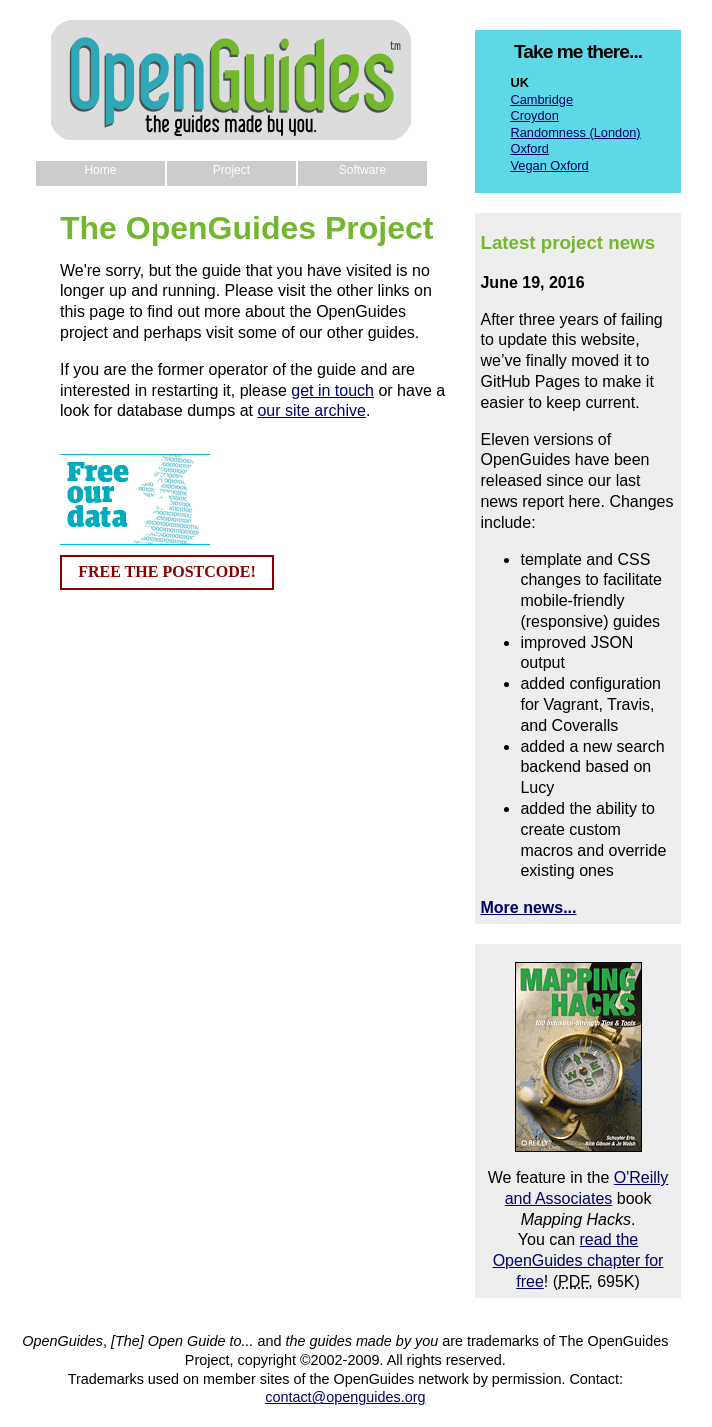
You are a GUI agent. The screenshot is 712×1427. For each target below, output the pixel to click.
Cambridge (541, 99)
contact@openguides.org (345, 1397)
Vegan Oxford (549, 165)
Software (362, 170)
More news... (528, 907)
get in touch (332, 390)
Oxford (529, 148)
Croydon (534, 115)
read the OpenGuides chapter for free (578, 1260)
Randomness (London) (575, 132)
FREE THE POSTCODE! (167, 571)
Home (100, 170)
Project (231, 170)
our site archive (311, 410)
